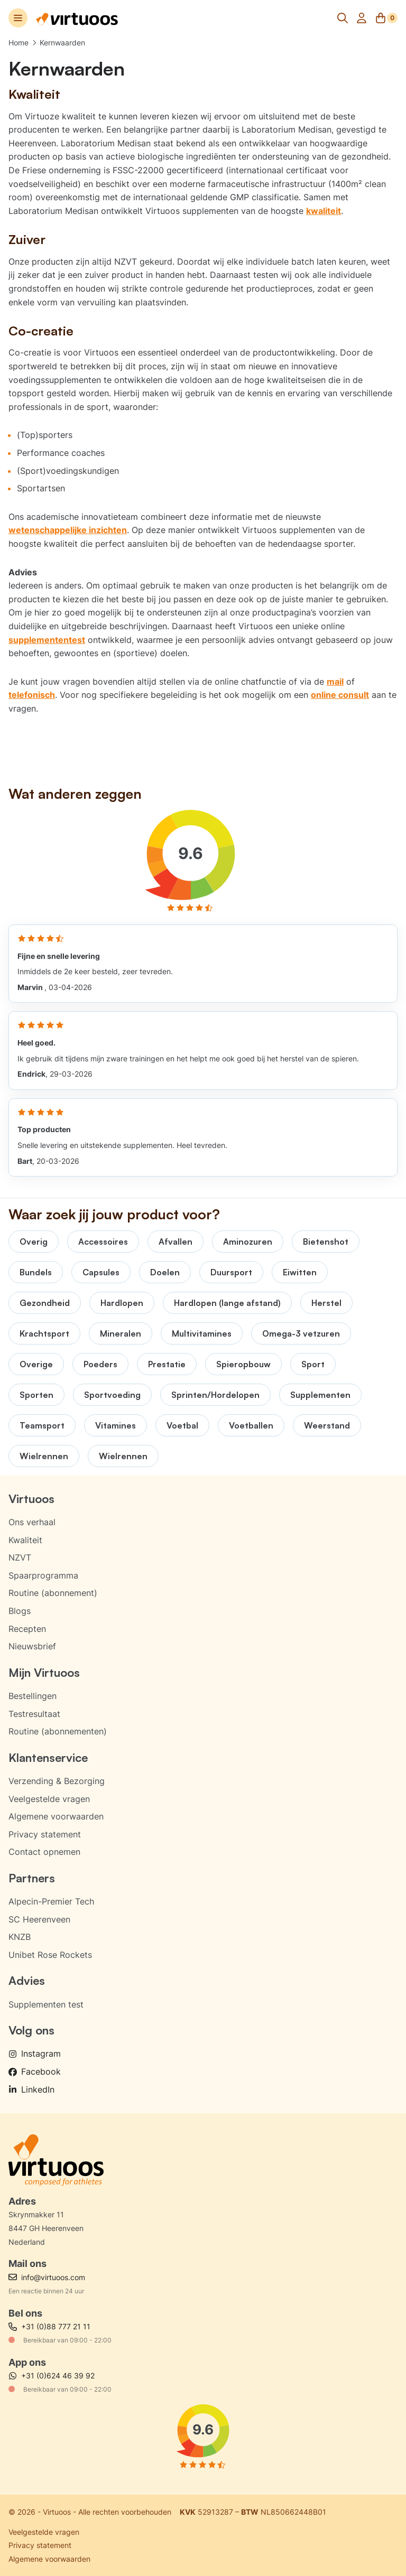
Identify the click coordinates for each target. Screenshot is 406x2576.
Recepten (27, 1628)
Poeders (100, 1364)
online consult (340, 694)
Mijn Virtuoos (44, 1672)
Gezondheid (45, 1303)
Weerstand (327, 1425)
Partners (31, 1878)
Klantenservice (48, 1757)
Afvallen (175, 1241)
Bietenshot (325, 1241)
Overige (36, 1364)
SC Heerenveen (39, 1919)
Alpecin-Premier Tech (51, 1901)
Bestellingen (32, 1696)
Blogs (19, 1611)
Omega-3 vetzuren (301, 1333)
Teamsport (42, 1425)
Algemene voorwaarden (56, 1816)
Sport (313, 1364)
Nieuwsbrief (32, 1646)
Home (18, 42)
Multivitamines (202, 1333)
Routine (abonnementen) (57, 1731)
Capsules (100, 1272)
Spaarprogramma (43, 1575)
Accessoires (103, 1241)
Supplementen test (46, 2004)
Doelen (165, 1272)
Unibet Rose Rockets (50, 1954)
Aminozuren (247, 1241)
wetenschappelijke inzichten (67, 530)
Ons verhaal (32, 1522)
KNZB (19, 1936)
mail (335, 681)
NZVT (19, 1557)
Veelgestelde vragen (49, 1799)
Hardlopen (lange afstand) (227, 1303)
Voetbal (182, 1425)
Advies (26, 1980)
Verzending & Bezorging (56, 1781)
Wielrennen (44, 1456)
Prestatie (167, 1364)
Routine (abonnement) (52, 1593)
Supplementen (320, 1394)
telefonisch (31, 694)
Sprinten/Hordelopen (215, 1394)
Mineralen (120, 1333)
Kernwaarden (62, 42)
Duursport (231, 1272)
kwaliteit (323, 211)
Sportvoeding (112, 1394)
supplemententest (46, 639)
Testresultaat (34, 1714)
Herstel (326, 1303)
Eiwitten (300, 1272)
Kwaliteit (25, 1540)
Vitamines (115, 1425)
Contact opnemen (44, 1851)
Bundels (36, 1272)
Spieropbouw (243, 1364)
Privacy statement (44, 1834)
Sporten (36, 1394)
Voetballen (251, 1425)
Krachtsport (44, 1333)
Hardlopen (121, 1303)
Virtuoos (31, 1498)
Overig (34, 1241)
